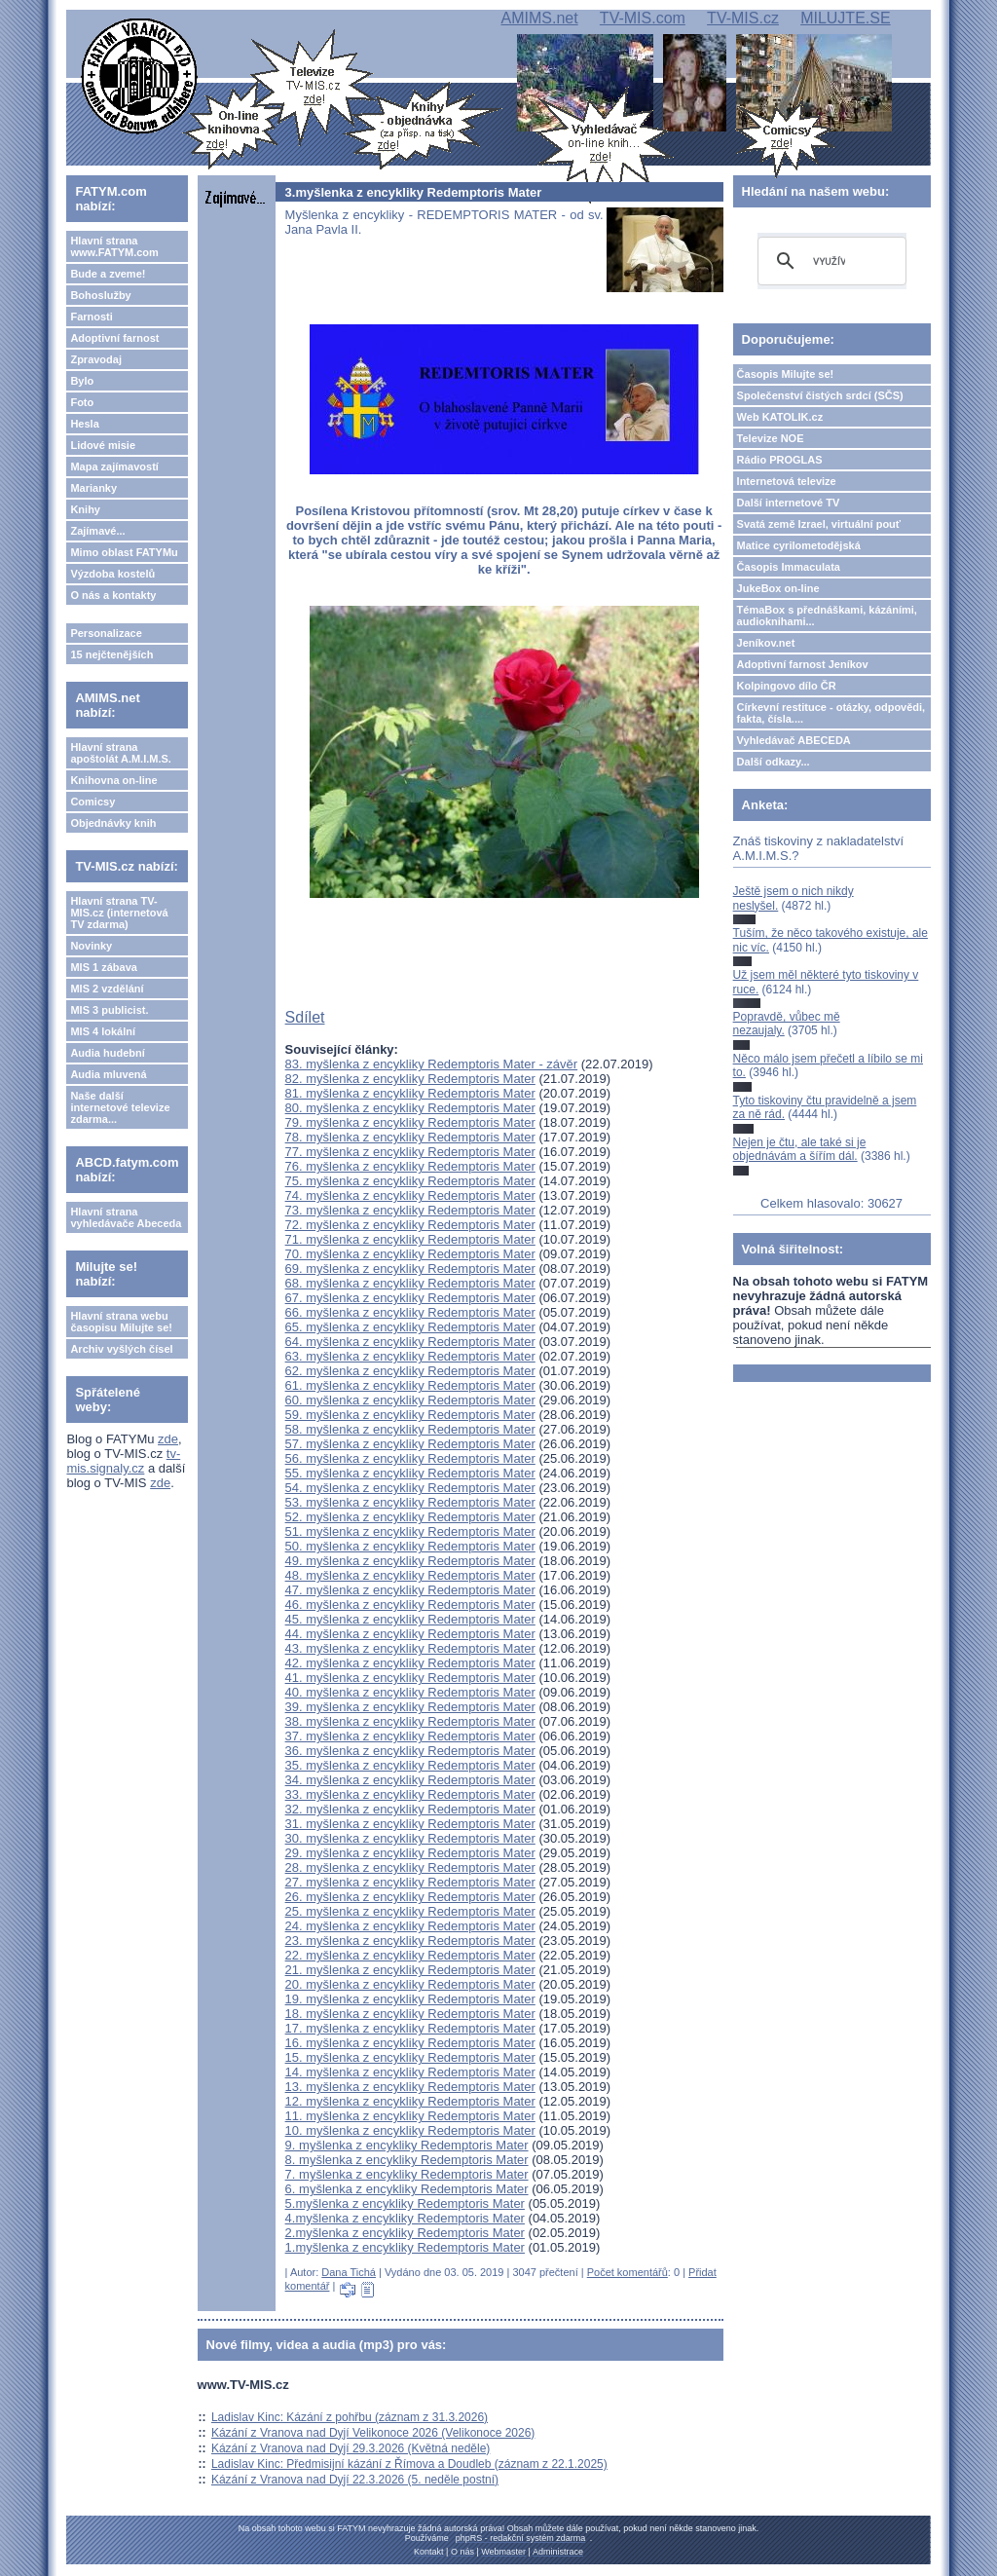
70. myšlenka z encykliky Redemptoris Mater (410, 1254)
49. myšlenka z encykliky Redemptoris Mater (410, 1560)
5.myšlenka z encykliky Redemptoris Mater (405, 2203)
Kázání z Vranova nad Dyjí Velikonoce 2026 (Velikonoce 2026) (373, 2433)
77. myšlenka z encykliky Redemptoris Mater (410, 1151)
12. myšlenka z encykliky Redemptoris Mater (410, 2101)
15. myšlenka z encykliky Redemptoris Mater (410, 2057)
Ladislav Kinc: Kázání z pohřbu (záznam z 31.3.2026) (349, 2417)
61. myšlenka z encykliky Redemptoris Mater (410, 1385)
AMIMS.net (538, 18)
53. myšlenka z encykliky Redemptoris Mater (410, 1502)
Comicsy (92, 801)
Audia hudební (107, 1053)
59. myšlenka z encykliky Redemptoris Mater (410, 1414)
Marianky (93, 488)
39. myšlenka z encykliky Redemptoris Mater (410, 1706)
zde (168, 1439)
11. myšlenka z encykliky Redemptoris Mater (410, 2116)
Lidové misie (102, 445)
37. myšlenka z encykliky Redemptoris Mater (410, 1736)
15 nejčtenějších (111, 654)
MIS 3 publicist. (109, 1010)
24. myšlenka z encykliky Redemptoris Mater (410, 1926)
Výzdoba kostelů (112, 573)
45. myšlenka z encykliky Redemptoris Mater (410, 1619)
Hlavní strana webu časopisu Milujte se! (121, 1321)
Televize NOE (770, 438)
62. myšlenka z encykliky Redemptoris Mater (410, 1370)
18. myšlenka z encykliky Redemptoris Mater (410, 2013)
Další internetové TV (788, 502)
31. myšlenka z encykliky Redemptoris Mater (410, 1823)
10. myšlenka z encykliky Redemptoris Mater (410, 2130)
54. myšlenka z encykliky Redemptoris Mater (410, 1487)
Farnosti (91, 316)
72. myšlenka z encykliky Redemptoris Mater (410, 1224)
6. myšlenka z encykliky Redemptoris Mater (407, 2189)
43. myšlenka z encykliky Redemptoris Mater (410, 1648)
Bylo (81, 381)
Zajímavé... (97, 531)
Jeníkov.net (766, 643)
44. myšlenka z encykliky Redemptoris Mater (410, 1633)
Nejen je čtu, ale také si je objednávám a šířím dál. (800, 1149)
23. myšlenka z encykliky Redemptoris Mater (410, 1940)
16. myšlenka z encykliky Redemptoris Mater (410, 2042)
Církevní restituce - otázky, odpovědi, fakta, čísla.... (831, 713)
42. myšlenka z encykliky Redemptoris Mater (410, 1663)
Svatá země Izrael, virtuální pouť (819, 524)
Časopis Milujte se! (785, 374)
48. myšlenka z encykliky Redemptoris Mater (410, 1575)
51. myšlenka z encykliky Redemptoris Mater (410, 1531)
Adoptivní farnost (114, 338)
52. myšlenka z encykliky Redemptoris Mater (410, 1517)
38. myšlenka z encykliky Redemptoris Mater (410, 1721)
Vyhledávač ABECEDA (794, 740)
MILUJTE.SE (845, 18)
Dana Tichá (348, 2272)
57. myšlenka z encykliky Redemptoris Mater (410, 1444)
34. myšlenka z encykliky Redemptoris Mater (410, 1780)
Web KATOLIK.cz (780, 417)
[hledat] (829, 261)
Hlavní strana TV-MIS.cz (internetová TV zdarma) (118, 912)
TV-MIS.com (642, 18)
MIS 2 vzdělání (106, 988)
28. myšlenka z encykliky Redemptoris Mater (410, 1867)
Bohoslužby (100, 295)
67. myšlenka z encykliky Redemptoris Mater (410, 1297)
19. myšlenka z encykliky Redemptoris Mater (410, 1999)
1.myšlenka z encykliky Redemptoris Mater (405, 2247)
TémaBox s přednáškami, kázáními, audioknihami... (827, 615)
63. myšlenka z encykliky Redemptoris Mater (410, 1356)
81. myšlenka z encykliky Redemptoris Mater (410, 1093)
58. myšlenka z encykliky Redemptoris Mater (410, 1429)
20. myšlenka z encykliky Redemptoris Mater (410, 1984)
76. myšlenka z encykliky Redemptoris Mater (410, 1166)
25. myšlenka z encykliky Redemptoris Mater (410, 1911)
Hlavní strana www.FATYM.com (114, 246)
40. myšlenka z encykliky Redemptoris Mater (410, 1692)
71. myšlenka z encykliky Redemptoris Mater (410, 1239)
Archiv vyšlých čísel (121, 1349)
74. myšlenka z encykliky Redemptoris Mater (410, 1195)
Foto (81, 402)
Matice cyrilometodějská (799, 545)
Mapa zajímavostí (114, 466)
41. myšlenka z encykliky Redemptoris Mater (410, 1677)
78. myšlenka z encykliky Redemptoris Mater (410, 1137)
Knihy (85, 509)
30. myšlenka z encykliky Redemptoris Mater (410, 1838)
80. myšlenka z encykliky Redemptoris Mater (410, 1108)
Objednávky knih (113, 823)
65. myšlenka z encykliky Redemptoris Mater (410, 1327)
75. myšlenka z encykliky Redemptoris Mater (410, 1181)
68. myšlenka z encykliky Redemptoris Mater (410, 1283)
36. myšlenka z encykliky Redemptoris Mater (410, 1750)
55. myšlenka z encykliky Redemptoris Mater (410, 1473)
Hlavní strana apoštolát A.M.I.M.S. (120, 753)
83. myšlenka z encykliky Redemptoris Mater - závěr (431, 1064)
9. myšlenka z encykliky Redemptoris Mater (407, 2145)
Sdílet (305, 1017)
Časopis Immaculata (788, 567)
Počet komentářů (627, 2272)
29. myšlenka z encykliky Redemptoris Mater (410, 1853)
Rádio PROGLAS (780, 460)
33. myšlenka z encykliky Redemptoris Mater (410, 1794)
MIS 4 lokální (102, 1031)
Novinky (91, 946)
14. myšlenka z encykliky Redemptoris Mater (410, 2072)
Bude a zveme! (107, 274)
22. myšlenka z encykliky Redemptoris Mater (410, 1955)
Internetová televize (786, 481)
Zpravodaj (96, 359)
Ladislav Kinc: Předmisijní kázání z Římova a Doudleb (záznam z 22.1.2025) (409, 2464)
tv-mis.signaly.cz (123, 1460)
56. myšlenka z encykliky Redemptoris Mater (410, 1458)
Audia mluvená (108, 1074)
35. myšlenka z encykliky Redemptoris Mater (410, 1765)
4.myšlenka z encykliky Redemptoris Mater (405, 2218)
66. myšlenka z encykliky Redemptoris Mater (410, 1312)
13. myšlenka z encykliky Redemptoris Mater (410, 2086)
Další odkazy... (773, 761)
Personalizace (105, 633)
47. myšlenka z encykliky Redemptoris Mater (410, 1590)
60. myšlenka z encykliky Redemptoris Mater (410, 1400)
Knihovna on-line (113, 780)
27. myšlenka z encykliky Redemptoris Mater (410, 1882)
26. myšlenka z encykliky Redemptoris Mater (410, 1896)
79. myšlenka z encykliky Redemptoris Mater (410, 1122)
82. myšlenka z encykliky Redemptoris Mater (410, 1078)
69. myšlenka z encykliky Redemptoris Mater (410, 1268)
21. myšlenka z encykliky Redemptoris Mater (410, 1969)
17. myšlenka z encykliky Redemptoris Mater (410, 2028)
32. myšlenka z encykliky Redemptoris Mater (410, 1809)
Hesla (84, 423)
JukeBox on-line (778, 588)
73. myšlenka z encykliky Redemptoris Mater (410, 1210)
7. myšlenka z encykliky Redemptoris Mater (407, 2174)
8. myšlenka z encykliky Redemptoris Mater (407, 2159)
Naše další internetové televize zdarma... (119, 1107)
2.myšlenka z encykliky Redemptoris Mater (405, 2232)
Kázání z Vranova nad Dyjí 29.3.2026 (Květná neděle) (350, 2448)
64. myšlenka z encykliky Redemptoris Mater (410, 1341)
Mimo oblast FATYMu (123, 552)
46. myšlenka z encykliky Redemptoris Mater (410, 1604)
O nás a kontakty (113, 595)
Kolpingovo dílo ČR (786, 685)
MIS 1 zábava (103, 967)
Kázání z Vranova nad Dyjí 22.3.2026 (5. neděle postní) (354, 2479)
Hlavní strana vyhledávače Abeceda (125, 1217)
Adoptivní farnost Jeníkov (802, 664)
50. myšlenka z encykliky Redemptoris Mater (410, 1546)
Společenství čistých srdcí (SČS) (820, 395)
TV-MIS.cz (743, 18)
